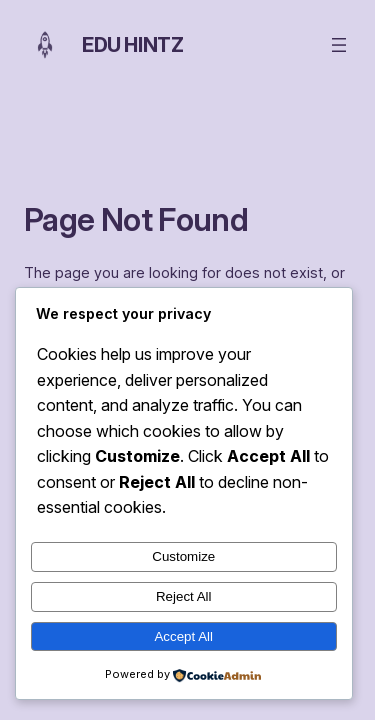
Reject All (184, 596)
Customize (183, 556)
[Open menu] (339, 45)
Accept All (183, 636)
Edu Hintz (132, 45)
